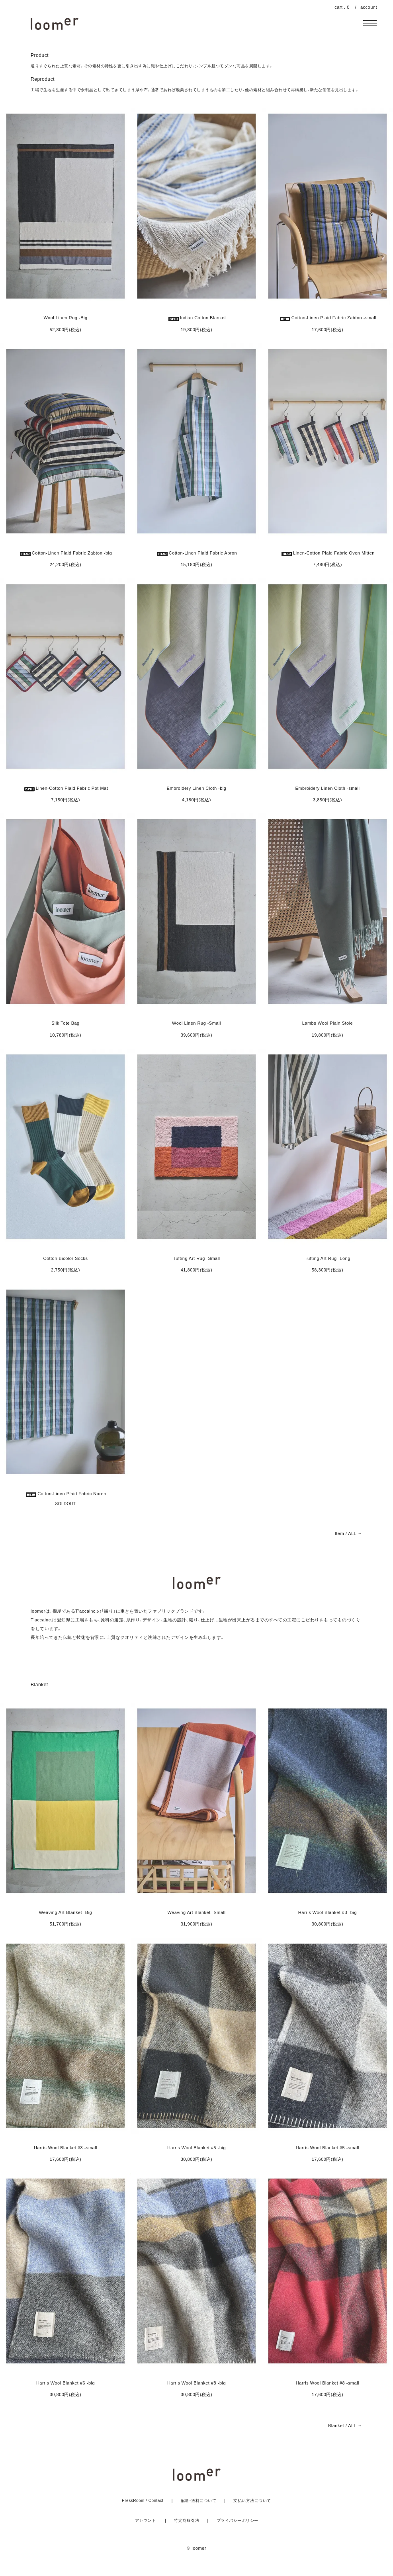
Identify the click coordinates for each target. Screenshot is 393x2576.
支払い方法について (252, 2500)
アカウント (145, 2520)
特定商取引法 (186, 2520)
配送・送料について (199, 2500)
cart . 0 (342, 7)
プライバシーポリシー (237, 2520)
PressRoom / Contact (143, 2500)
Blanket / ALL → (345, 2426)
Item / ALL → (348, 1533)
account (368, 7)
